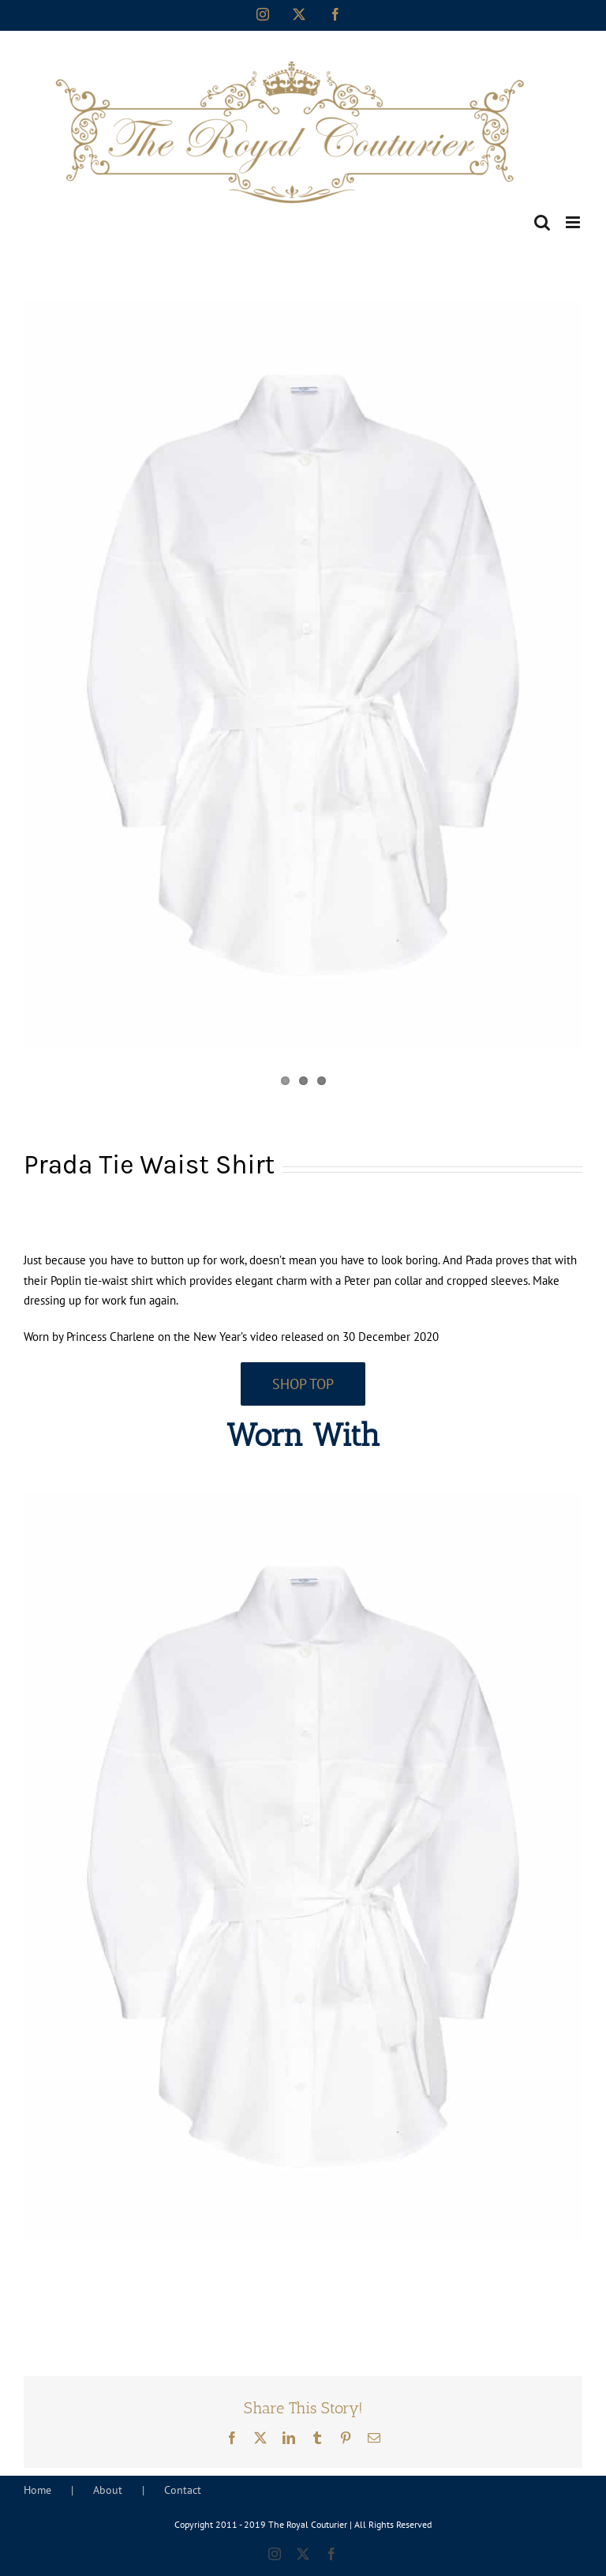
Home (37, 2490)
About (107, 2490)
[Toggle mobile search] (542, 222)
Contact (182, 2490)
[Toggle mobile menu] (574, 222)
